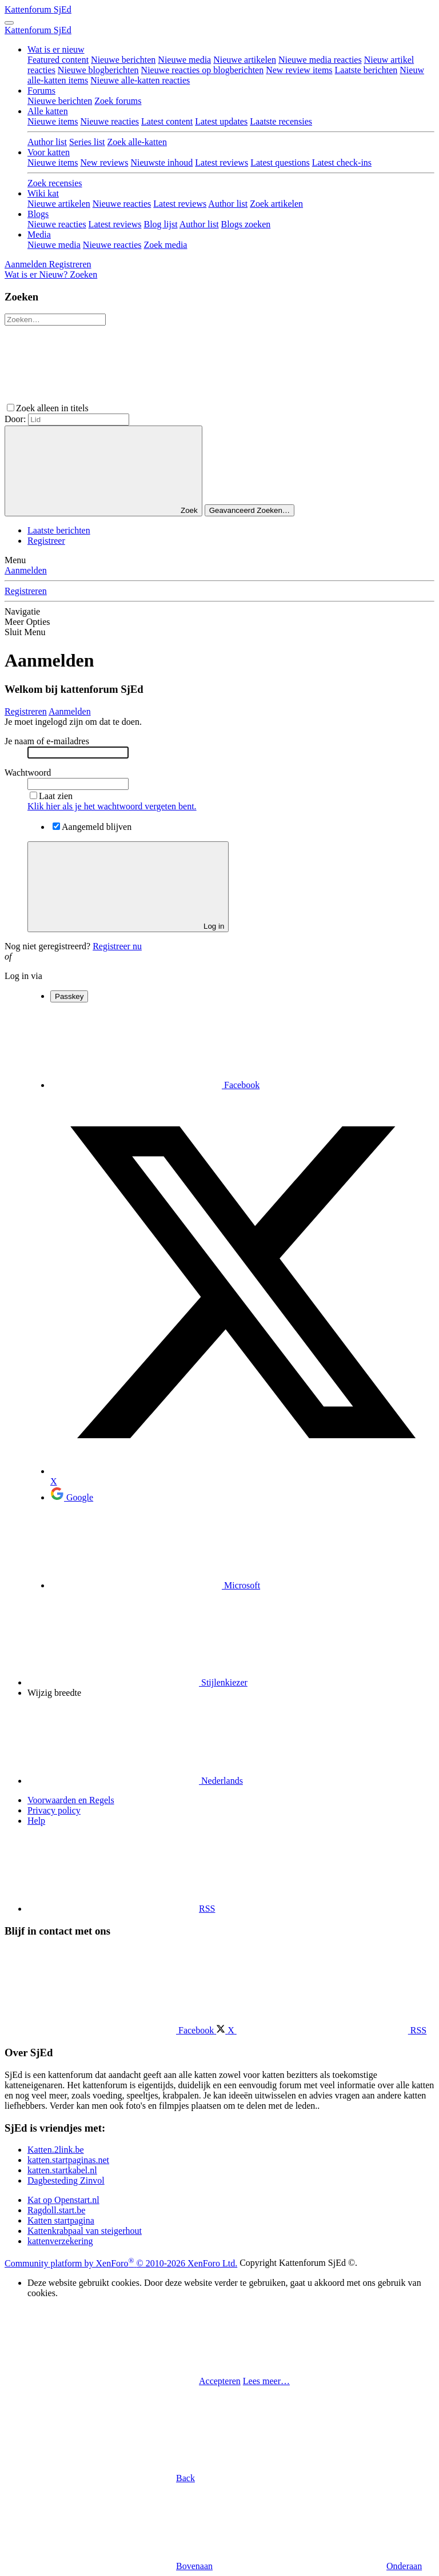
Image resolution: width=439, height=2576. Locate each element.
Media (39, 234)
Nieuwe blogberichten (98, 70)
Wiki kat (43, 193)
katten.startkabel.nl (62, 2170)
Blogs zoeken (246, 224)
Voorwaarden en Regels (70, 1800)
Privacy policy (54, 1810)
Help (36, 1820)
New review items (299, 70)
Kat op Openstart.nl (63, 2200)
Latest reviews (221, 162)
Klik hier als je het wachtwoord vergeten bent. (112, 806)
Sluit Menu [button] (25, 632)
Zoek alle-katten (137, 142)
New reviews (104, 162)
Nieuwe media (184, 60)
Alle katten (47, 111)
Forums (41, 90)
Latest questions (280, 162)
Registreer (46, 540)
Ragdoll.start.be (56, 2210)
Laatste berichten (366, 70)
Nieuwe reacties (109, 121)
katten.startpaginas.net (68, 2160)
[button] (176, 408)
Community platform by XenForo (121, 2263)
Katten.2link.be (55, 2149)
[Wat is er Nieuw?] (37, 274)
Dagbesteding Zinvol (66, 2180)
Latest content (167, 121)
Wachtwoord (28, 772)
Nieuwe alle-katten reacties (140, 80)
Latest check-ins (342, 162)
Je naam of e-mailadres (47, 741)
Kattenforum (38, 9)
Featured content (58, 60)
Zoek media (165, 245)
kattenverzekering (60, 2241)
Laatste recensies (281, 121)
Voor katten (48, 152)
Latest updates (221, 121)
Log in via (23, 976)
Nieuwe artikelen (244, 60)
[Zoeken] (83, 274)
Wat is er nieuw (56, 49)
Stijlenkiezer (137, 1682)
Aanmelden (26, 570)
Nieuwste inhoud (161, 162)
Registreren (26, 591)
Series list (87, 142)
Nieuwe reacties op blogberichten (202, 70)
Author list (47, 142)
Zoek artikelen (276, 203)
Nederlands (135, 1780)
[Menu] (9, 23)
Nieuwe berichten (123, 60)
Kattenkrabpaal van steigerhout (84, 2231)
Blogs (38, 214)
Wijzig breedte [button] (54, 1693)
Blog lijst (160, 224)
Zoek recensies (54, 183)
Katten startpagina (60, 2220)
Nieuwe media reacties (320, 60)
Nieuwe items (52, 121)
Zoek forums (117, 101)
